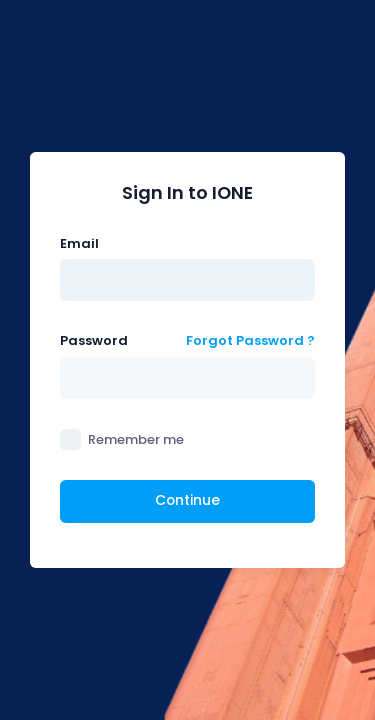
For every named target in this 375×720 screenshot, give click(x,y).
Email (79, 243)
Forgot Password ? (250, 340)
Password (94, 340)
